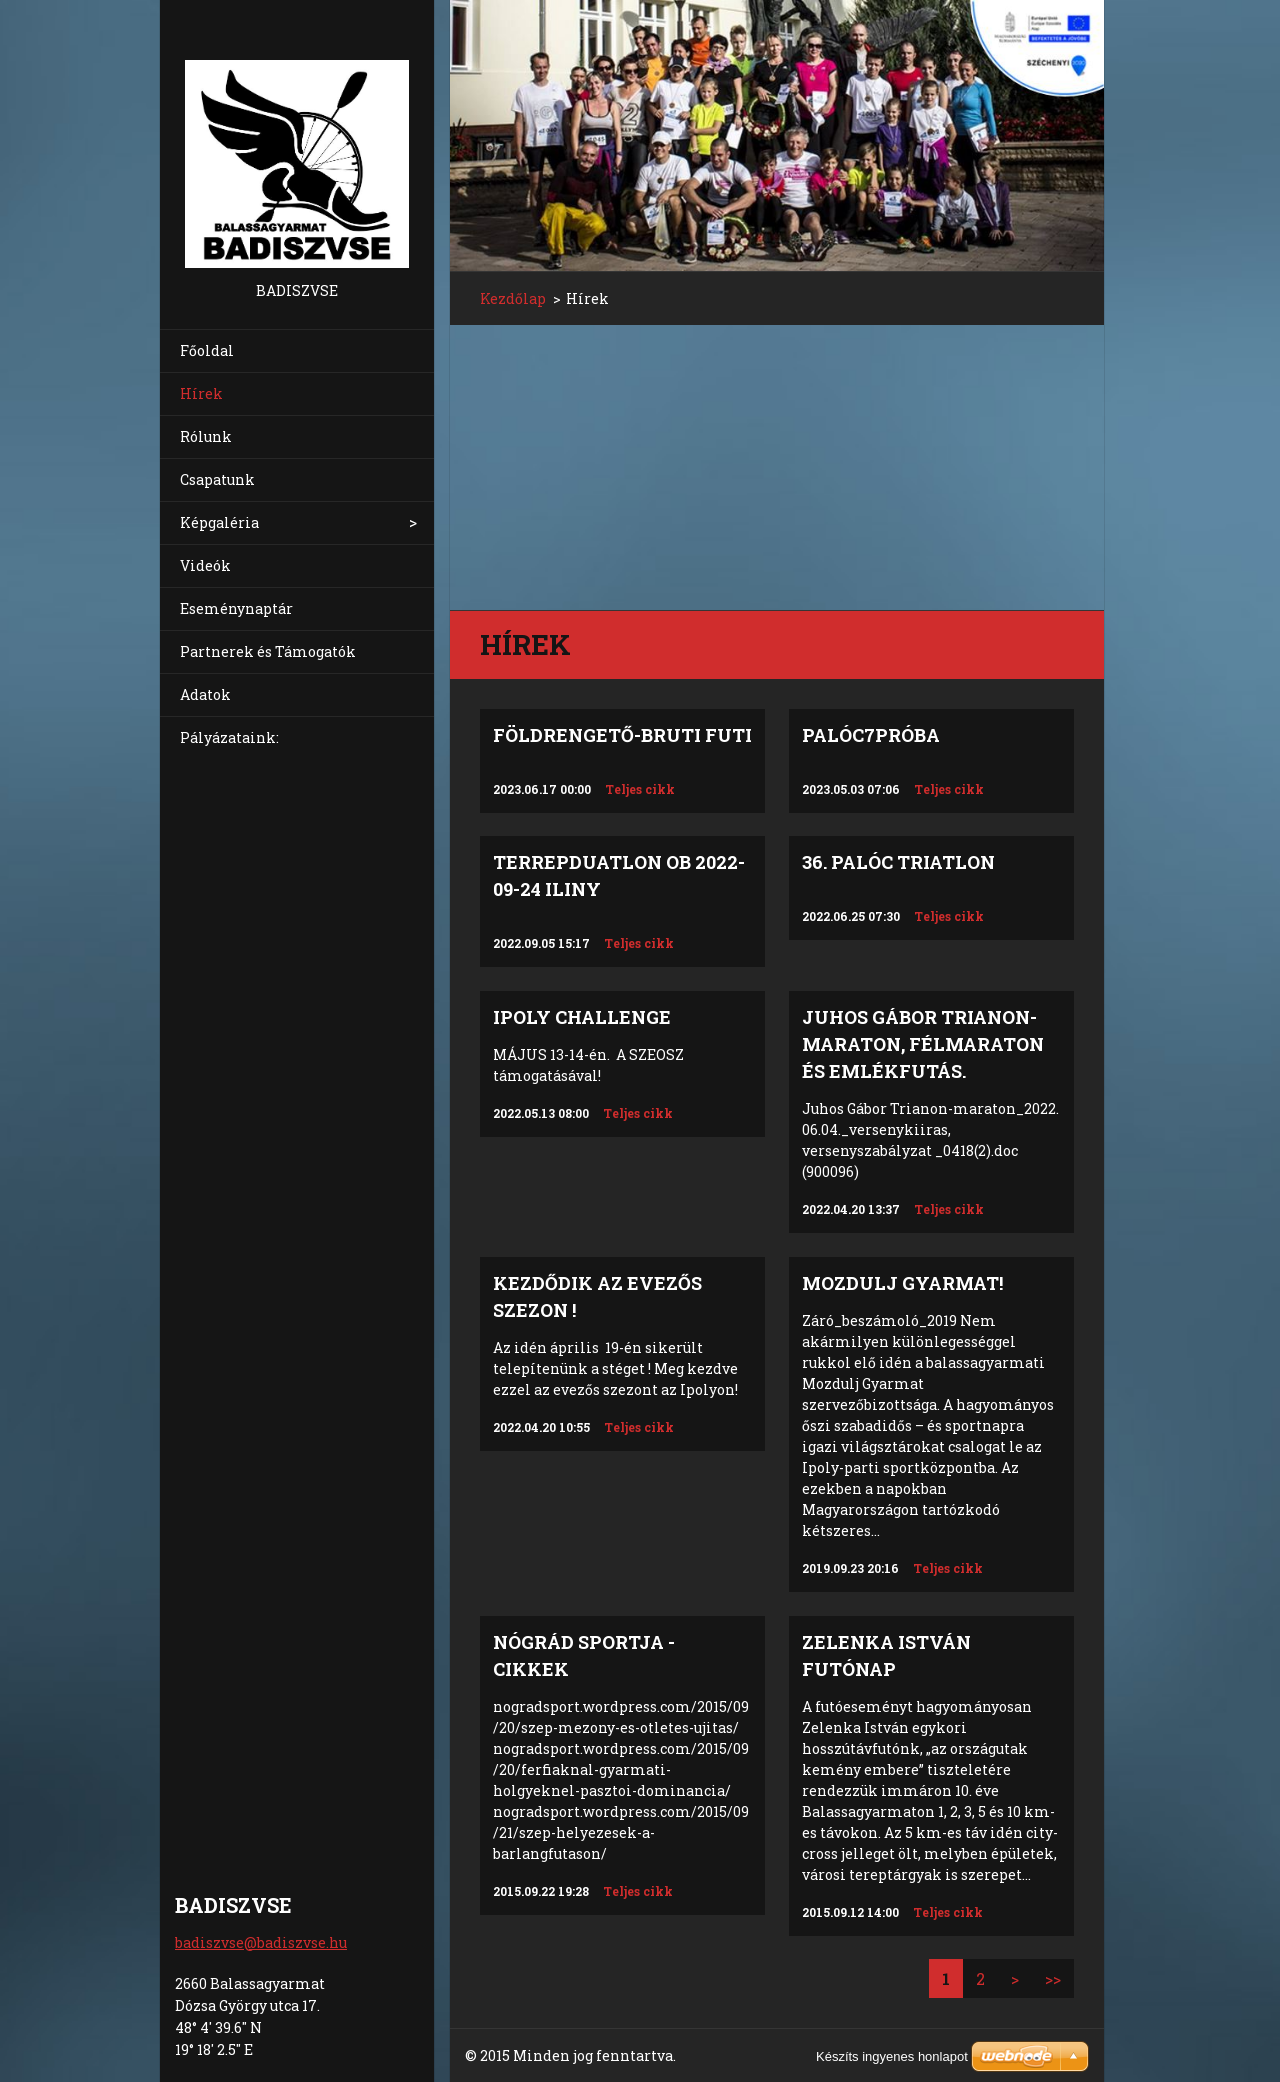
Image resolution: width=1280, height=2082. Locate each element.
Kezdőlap (513, 298)
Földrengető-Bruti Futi (622, 735)
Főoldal (207, 350)
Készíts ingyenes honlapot (892, 2056)
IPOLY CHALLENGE (582, 1017)
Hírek (201, 393)
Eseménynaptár (236, 608)
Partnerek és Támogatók (268, 651)
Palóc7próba (871, 735)
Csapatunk (217, 479)
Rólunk (206, 436)
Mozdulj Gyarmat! (902, 1283)
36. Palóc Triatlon (898, 862)
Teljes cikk (640, 789)
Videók (205, 565)
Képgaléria (219, 522)
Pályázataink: (229, 737)
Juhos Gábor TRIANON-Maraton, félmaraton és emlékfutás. (923, 1044)
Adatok (205, 694)
